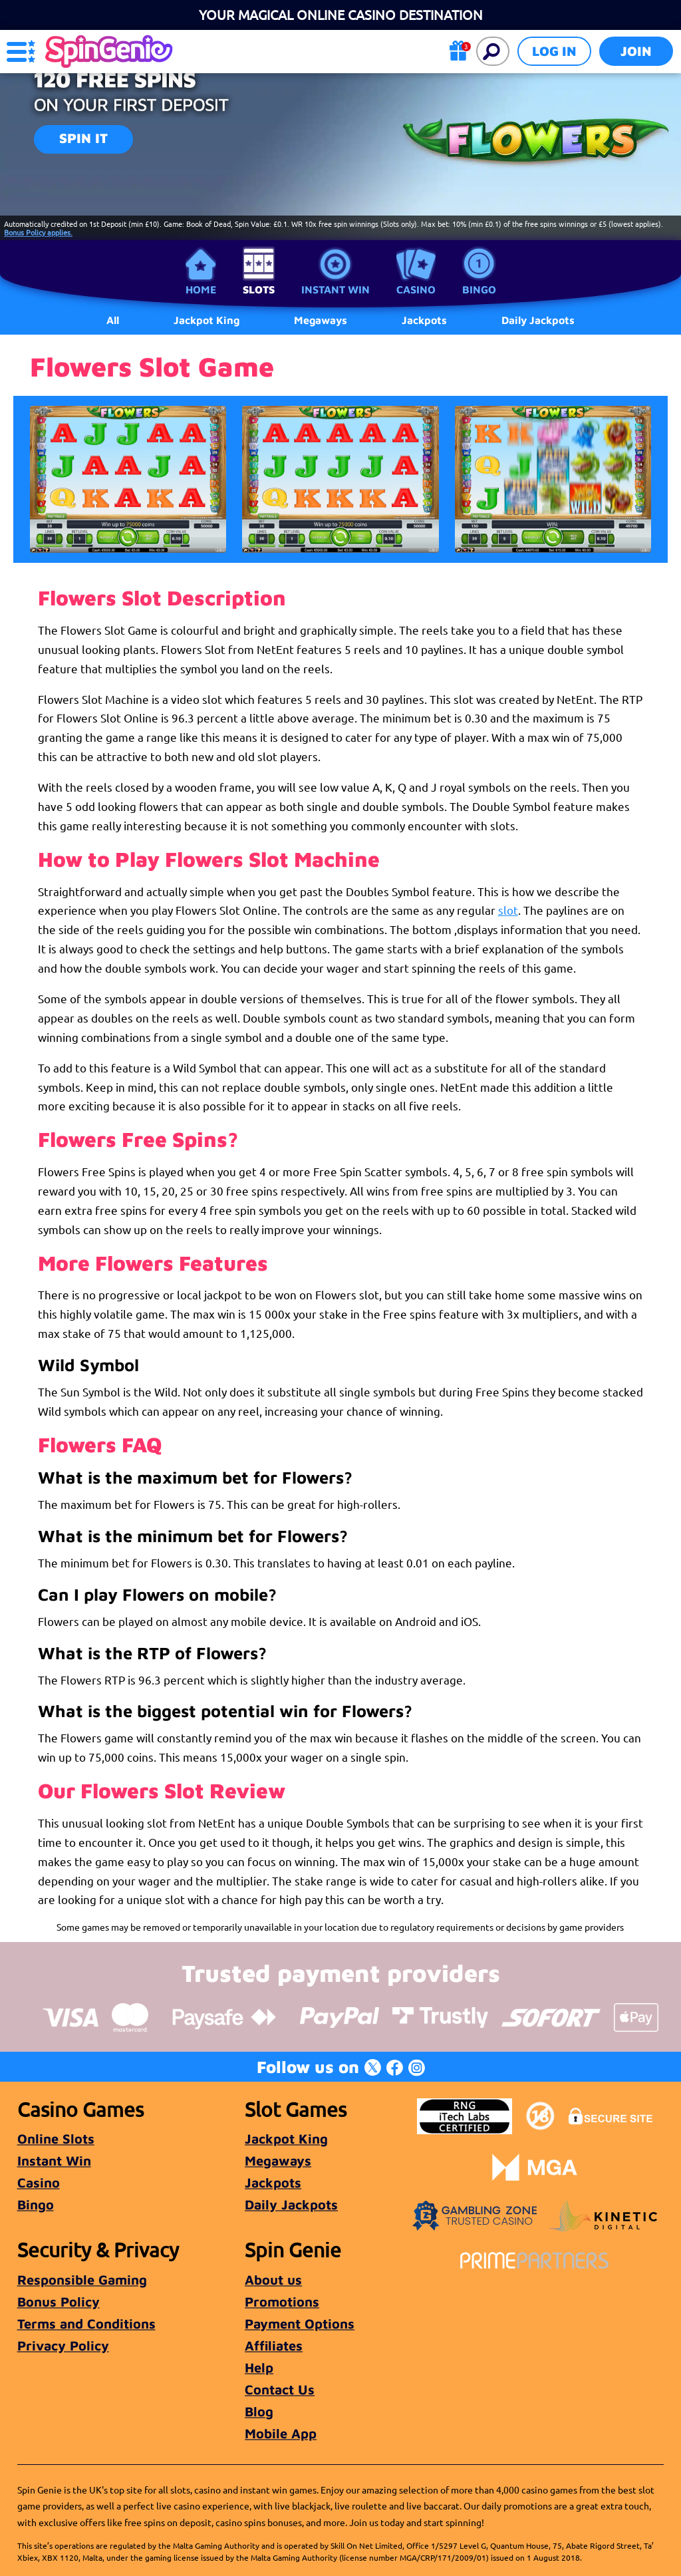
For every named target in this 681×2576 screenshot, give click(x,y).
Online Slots (55, 2138)
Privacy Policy (63, 2345)
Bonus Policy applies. (38, 232)
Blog (259, 2411)
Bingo (479, 289)
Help (259, 2367)
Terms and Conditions (86, 2323)
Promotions (282, 2301)
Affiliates (274, 2345)
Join (636, 51)
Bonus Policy (58, 2301)
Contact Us (280, 2389)
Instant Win (335, 289)
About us (273, 2279)
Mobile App (281, 2433)
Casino (416, 289)
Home (201, 289)
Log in (554, 51)
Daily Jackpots (538, 320)
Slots (259, 289)
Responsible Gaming (82, 2279)
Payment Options (299, 2323)
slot (508, 910)
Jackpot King (286, 2138)
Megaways (278, 2160)
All (112, 320)
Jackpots (273, 2182)
